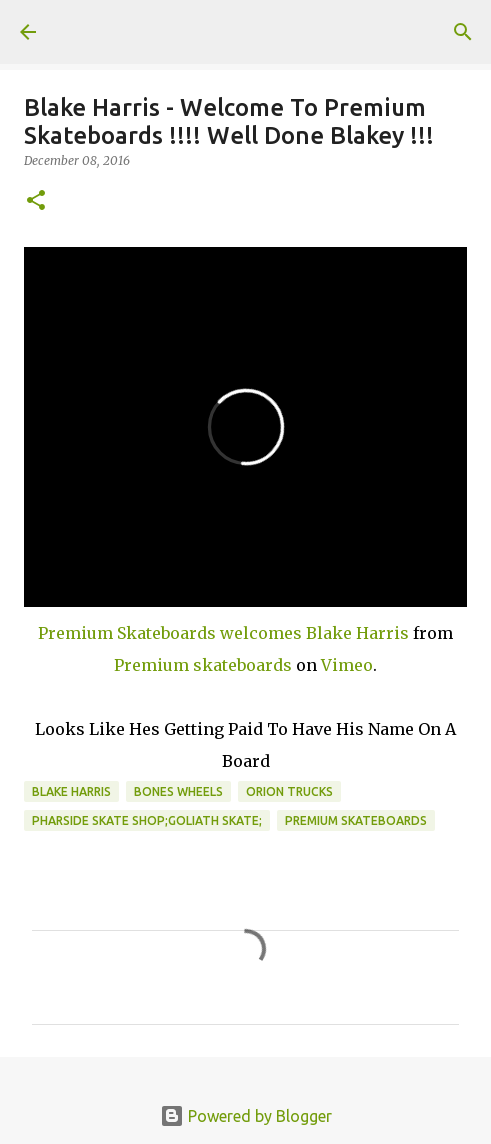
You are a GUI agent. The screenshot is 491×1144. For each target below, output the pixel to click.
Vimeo (347, 665)
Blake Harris (71, 791)
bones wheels (178, 791)
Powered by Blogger (246, 1116)
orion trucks (289, 791)
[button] (36, 201)
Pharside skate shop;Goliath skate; (147, 820)
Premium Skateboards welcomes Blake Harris (223, 633)
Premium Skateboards (356, 820)
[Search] (463, 32)
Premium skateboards (203, 665)
